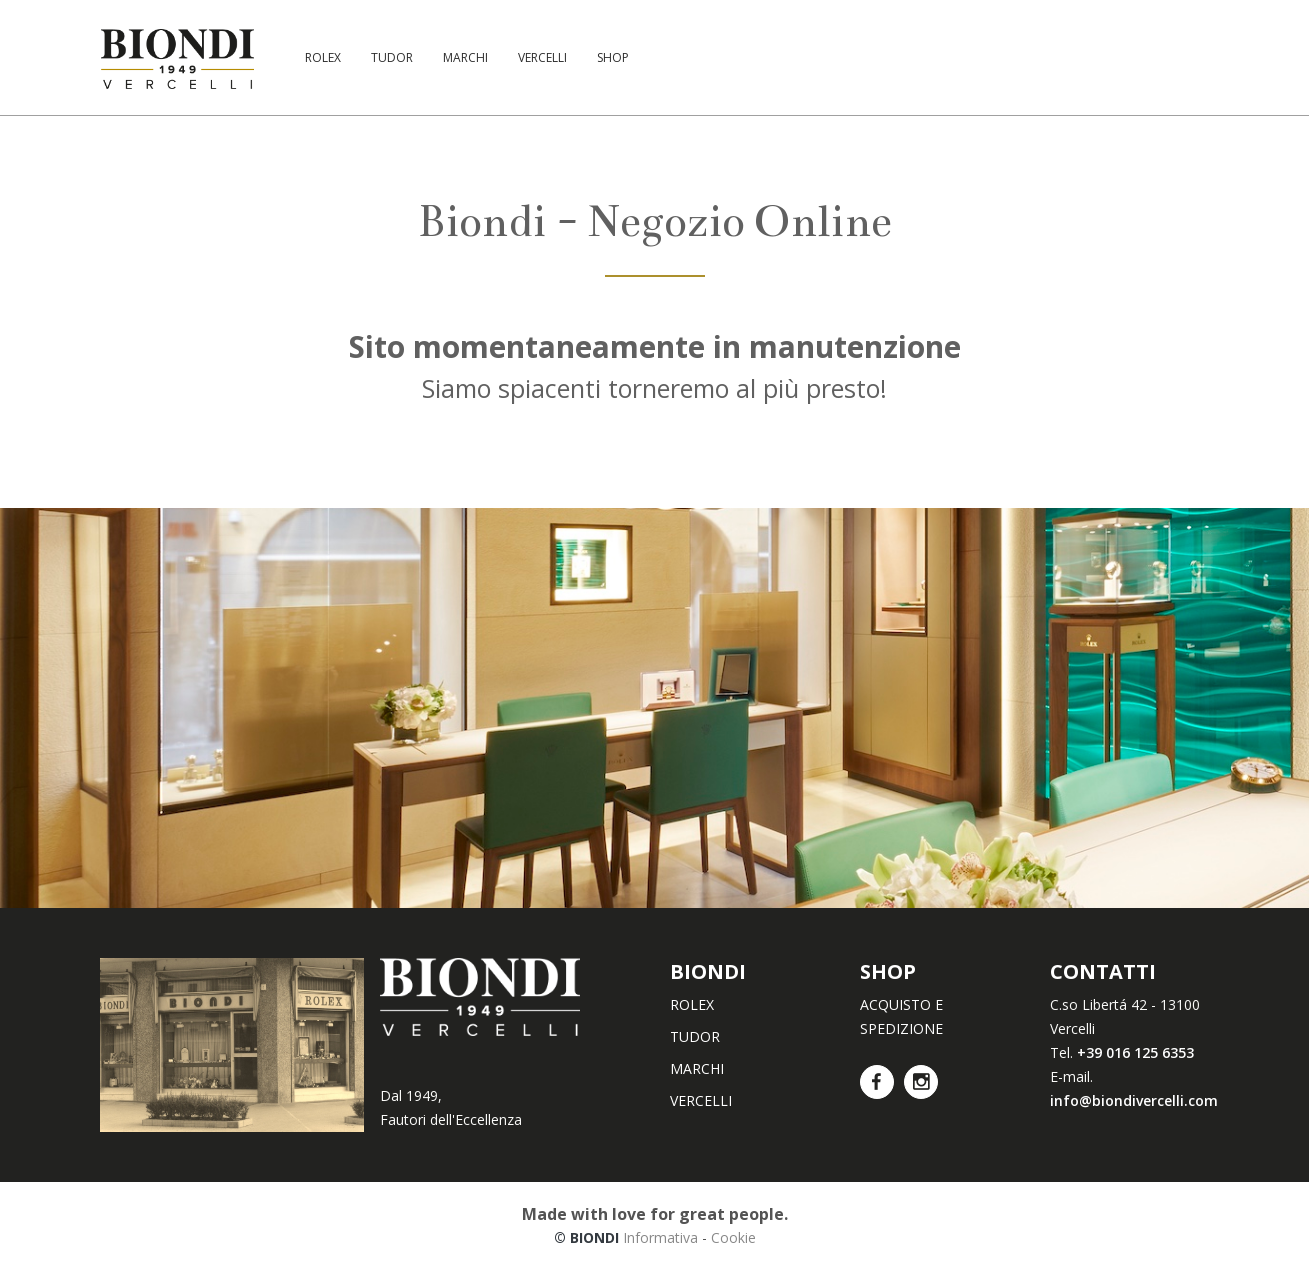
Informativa (660, 1237)
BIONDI (708, 971)
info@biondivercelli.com (1134, 1100)
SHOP (613, 57)
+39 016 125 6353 (1135, 1052)
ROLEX (323, 57)
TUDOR (392, 57)
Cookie (733, 1237)
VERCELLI (542, 57)
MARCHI (465, 57)
